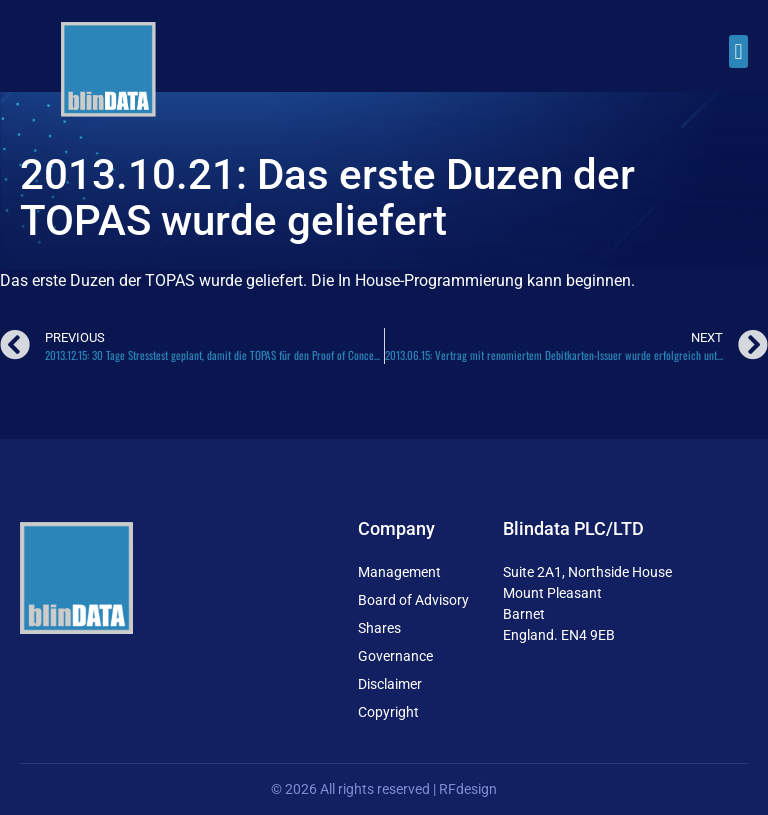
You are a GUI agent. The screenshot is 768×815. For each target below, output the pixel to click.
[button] (738, 51)
